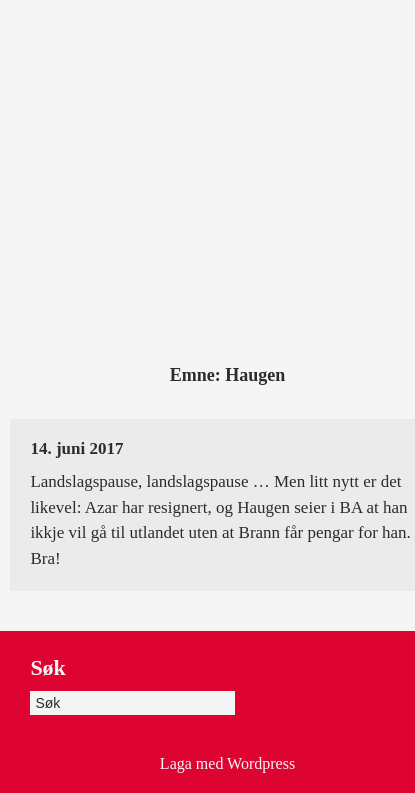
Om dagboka (208, 31)
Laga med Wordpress (227, 763)
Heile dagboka (335, 31)
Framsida (100, 31)
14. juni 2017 (76, 448)
